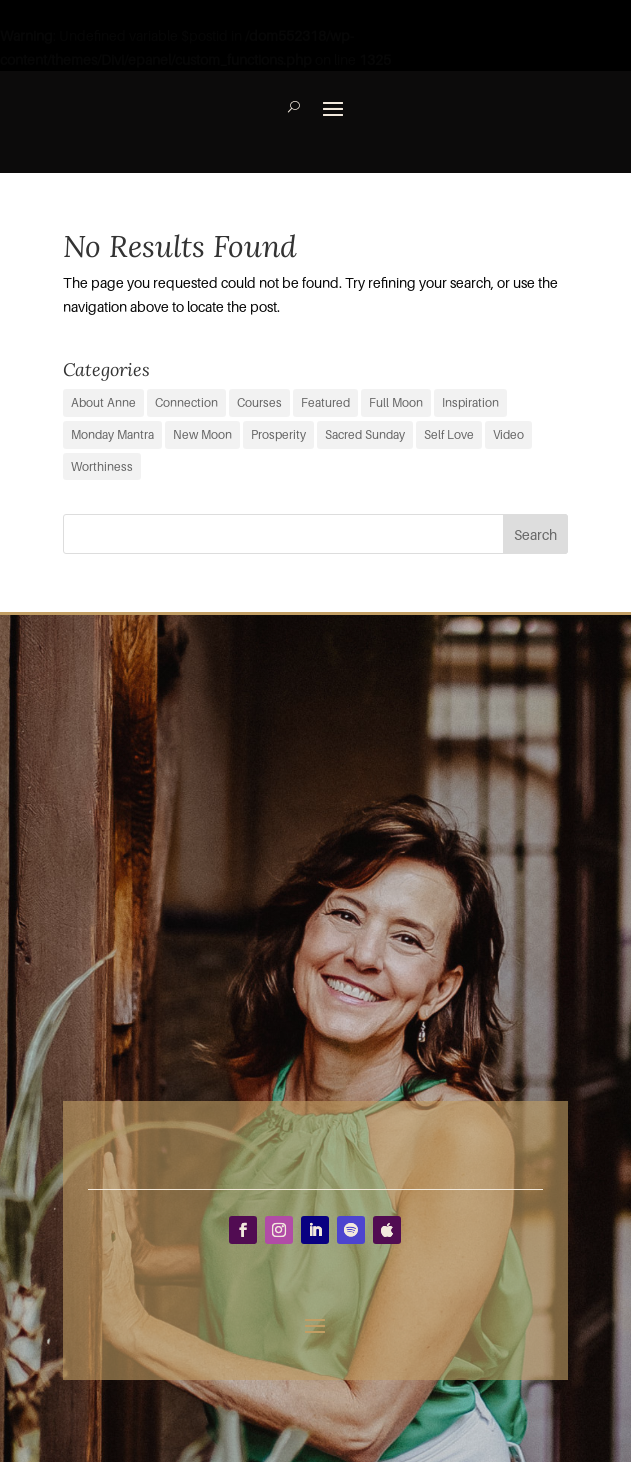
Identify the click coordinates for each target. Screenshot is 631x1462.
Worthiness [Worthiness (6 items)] (102, 466)
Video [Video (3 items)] (508, 434)
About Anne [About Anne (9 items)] (103, 402)
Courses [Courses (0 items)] (259, 402)
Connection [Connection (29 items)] (186, 402)
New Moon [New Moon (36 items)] (202, 434)
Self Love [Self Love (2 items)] (449, 434)
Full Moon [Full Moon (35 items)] (396, 402)
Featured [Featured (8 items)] (325, 402)
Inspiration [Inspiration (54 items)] (470, 402)
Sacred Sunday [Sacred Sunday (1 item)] (365, 434)
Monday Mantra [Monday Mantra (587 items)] (112, 434)
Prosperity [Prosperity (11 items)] (278, 434)
